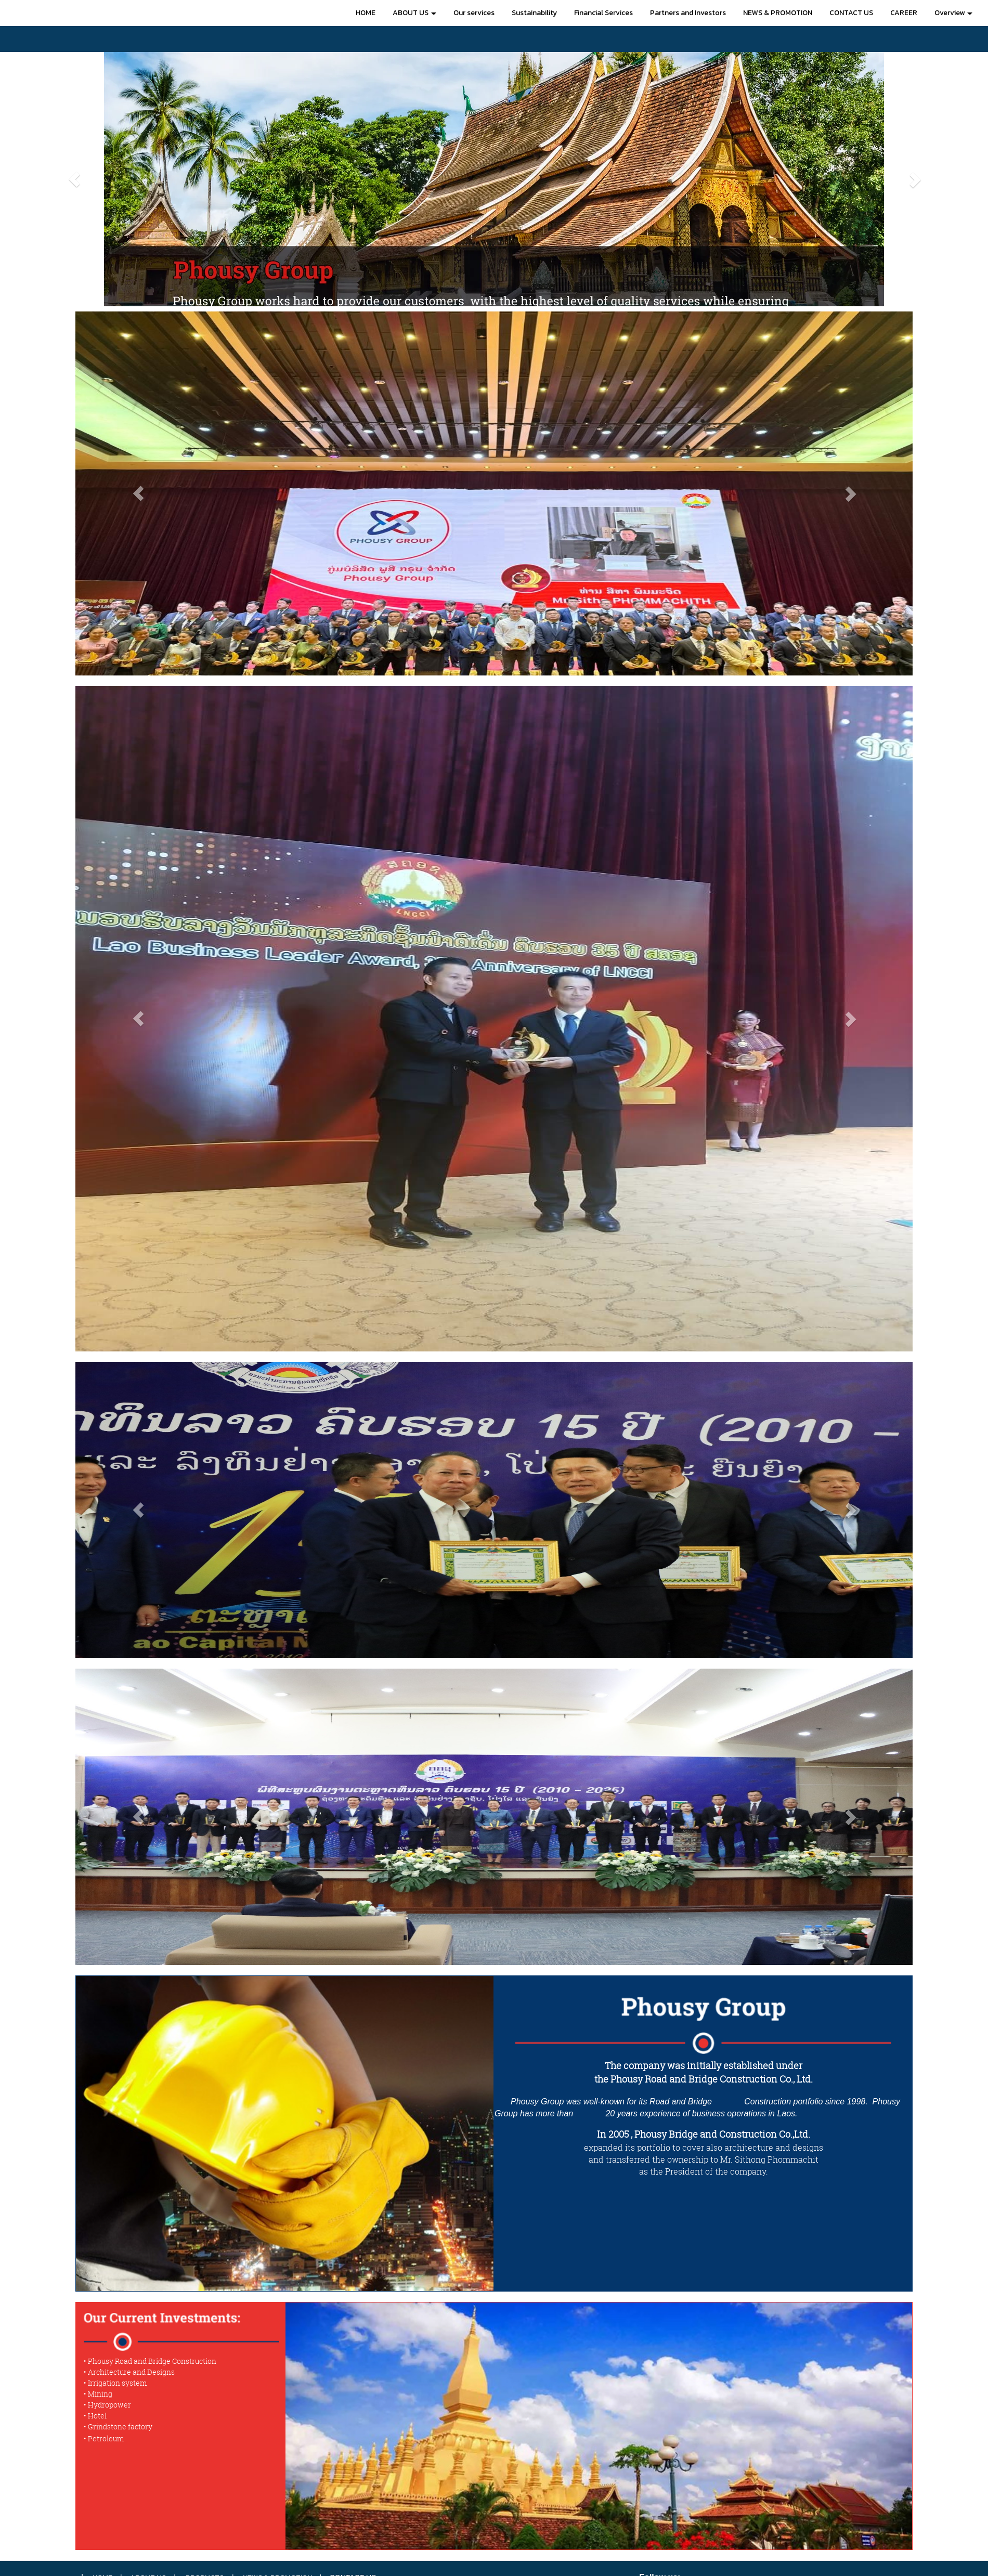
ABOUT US (414, 12)
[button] (74, 179)
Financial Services (603, 12)
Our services (474, 12)
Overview (953, 12)
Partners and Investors (688, 12)
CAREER (903, 12)
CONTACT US (851, 12)
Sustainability (534, 12)
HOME (365, 12)
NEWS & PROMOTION (777, 12)
